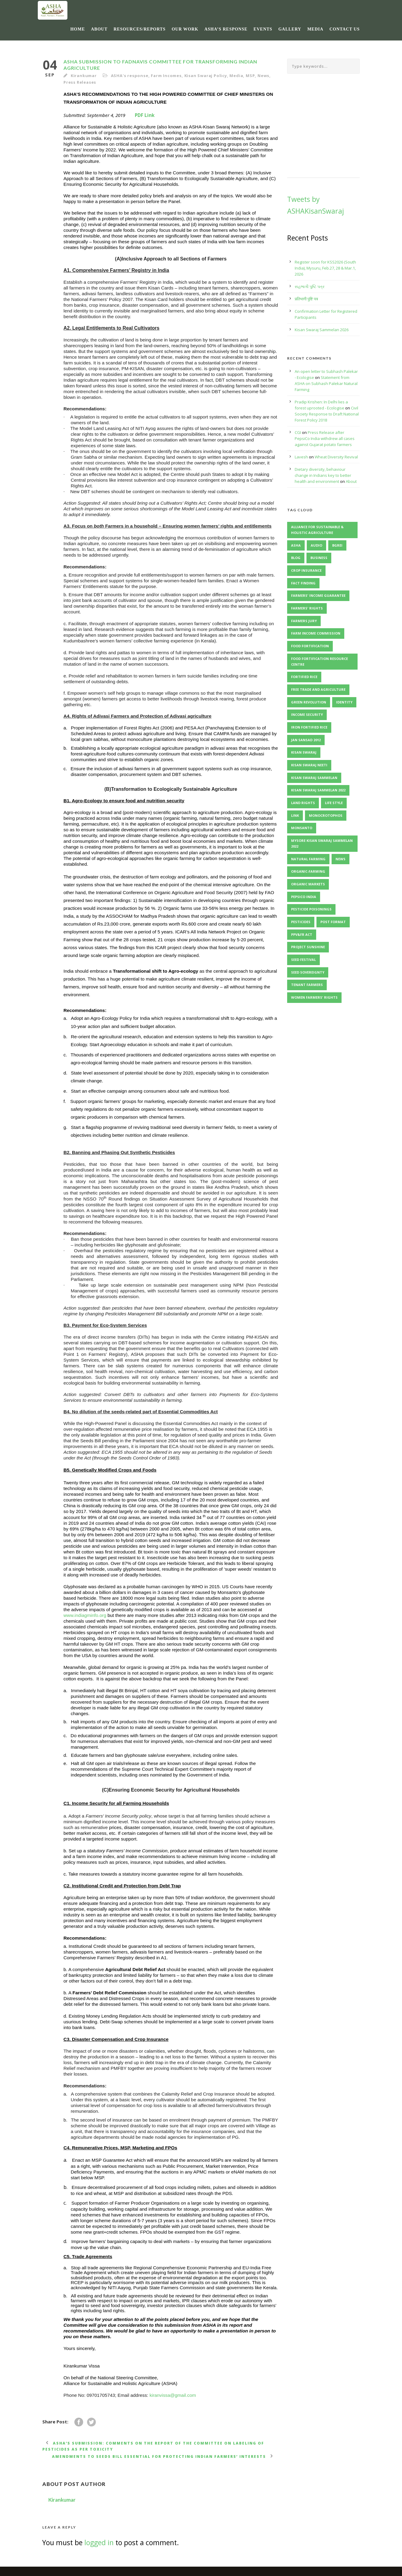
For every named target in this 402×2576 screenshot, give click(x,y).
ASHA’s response (226, 29)
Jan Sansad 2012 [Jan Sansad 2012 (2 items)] (306, 740)
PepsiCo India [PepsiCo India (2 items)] (303, 896)
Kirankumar (84, 75)
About (99, 29)
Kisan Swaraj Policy (205, 75)
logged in (99, 2542)
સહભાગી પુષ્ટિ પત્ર (310, 286)
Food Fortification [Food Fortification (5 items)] (310, 646)
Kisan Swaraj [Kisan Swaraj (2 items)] (303, 752)
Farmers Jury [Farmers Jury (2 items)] (304, 621)
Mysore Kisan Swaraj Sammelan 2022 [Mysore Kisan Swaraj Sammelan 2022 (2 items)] (322, 843)
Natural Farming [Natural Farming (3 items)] (308, 859)
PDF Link (144, 115)
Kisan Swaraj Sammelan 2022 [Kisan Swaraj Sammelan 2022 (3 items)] (318, 790)
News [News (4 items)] (340, 859)
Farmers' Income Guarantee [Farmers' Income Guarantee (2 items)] (318, 595)
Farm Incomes (166, 75)
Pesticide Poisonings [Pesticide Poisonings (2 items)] (311, 909)
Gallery (289, 29)
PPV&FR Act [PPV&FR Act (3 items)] (301, 934)
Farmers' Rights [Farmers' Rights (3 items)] (307, 608)
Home (77, 29)
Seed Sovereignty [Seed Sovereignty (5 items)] (307, 972)
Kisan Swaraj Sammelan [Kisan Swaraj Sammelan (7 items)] (314, 777)
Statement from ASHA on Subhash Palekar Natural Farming (326, 383)
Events (263, 29)
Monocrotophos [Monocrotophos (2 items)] (325, 815)
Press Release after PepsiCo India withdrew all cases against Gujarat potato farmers (325, 438)
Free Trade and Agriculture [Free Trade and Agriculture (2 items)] (318, 689)
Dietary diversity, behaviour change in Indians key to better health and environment (323, 475)
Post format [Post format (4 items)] (333, 922)
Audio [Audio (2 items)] (316, 545)
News (263, 75)
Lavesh (301, 457)
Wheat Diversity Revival (336, 457)
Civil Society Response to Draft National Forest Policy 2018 (327, 414)
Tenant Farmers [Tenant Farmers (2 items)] (307, 984)
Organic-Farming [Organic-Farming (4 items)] (308, 871)
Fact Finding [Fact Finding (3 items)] (303, 583)
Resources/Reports (140, 29)
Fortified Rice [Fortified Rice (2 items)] (304, 676)
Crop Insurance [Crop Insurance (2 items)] (306, 570)
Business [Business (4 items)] (318, 557)
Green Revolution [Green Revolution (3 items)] (308, 702)
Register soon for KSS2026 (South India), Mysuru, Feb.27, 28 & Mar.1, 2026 (325, 268)
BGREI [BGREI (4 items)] (337, 545)
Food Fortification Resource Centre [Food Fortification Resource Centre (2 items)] (319, 661)
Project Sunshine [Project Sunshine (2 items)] (308, 947)
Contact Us (344, 29)
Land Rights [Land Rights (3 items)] (303, 802)
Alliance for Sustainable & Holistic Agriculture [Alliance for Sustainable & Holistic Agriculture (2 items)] (317, 530)
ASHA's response (129, 75)
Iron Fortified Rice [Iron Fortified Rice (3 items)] (309, 727)
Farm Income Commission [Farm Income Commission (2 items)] (315, 633)
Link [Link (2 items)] (295, 815)
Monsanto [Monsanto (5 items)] (301, 828)
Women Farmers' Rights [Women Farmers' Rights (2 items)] (314, 997)
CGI (298, 432)
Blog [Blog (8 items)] (295, 557)
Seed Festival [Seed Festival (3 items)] (303, 959)
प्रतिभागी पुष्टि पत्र (306, 299)
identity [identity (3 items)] (344, 702)
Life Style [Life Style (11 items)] (334, 802)
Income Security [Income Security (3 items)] (307, 714)
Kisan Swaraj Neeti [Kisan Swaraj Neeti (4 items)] (309, 765)
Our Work (185, 29)
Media (315, 29)
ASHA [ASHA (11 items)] (296, 545)
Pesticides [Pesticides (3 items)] (300, 922)
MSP (250, 75)
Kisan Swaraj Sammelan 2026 (322, 329)
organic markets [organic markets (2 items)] (308, 884)
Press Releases (79, 82)
